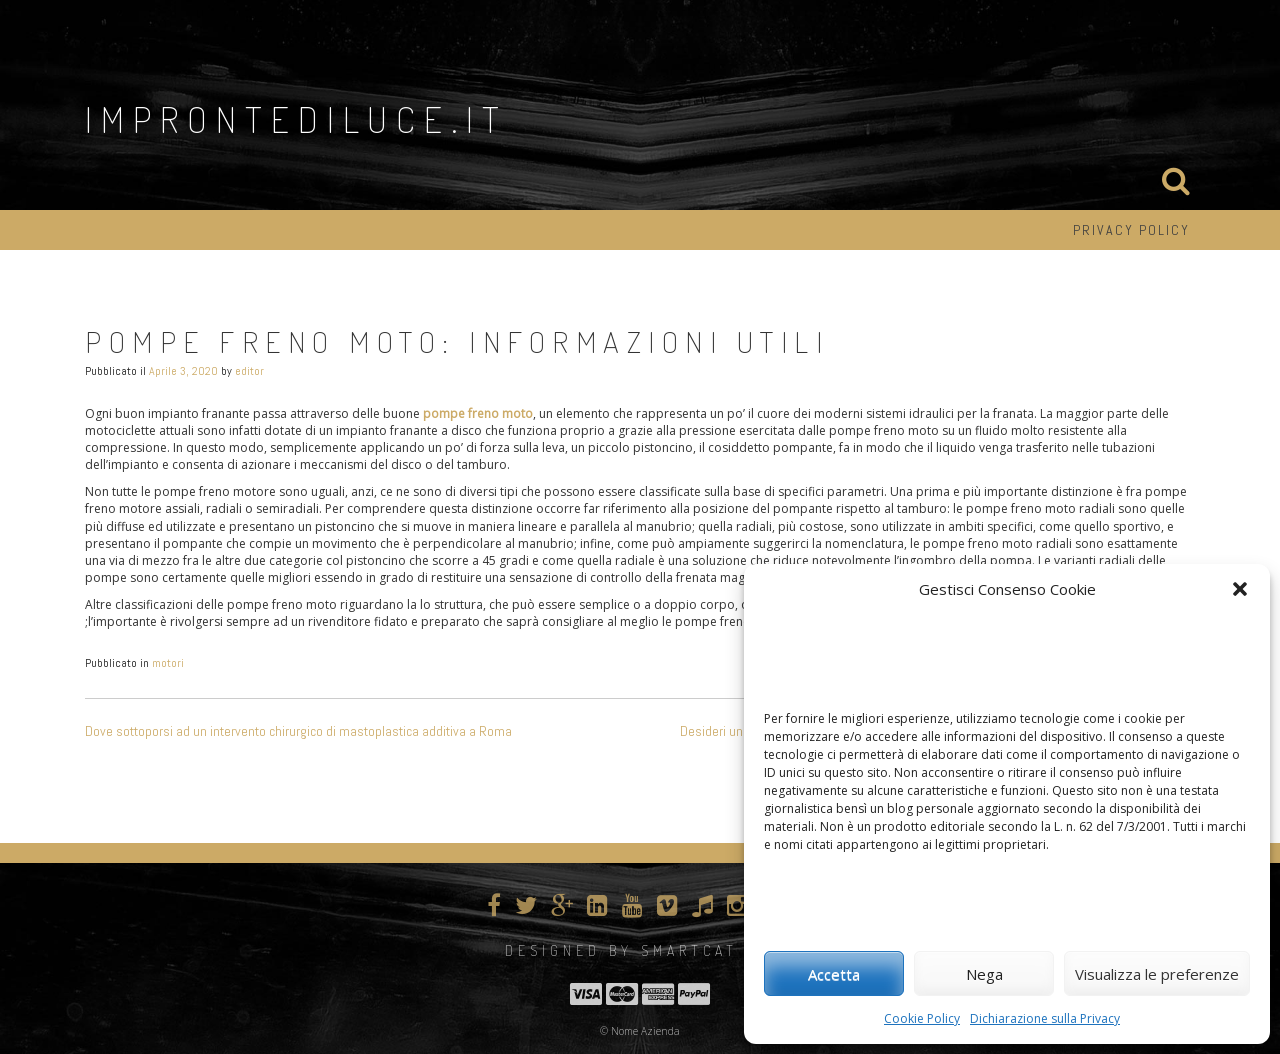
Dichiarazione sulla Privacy (1045, 1018)
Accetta (834, 974)
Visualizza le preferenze (1157, 974)
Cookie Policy (922, 1018)
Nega (984, 974)
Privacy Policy (1131, 230)
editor (249, 371)
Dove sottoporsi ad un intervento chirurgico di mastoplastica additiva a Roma (298, 731)
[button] (1240, 589)
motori (168, 663)
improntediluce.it (296, 119)
